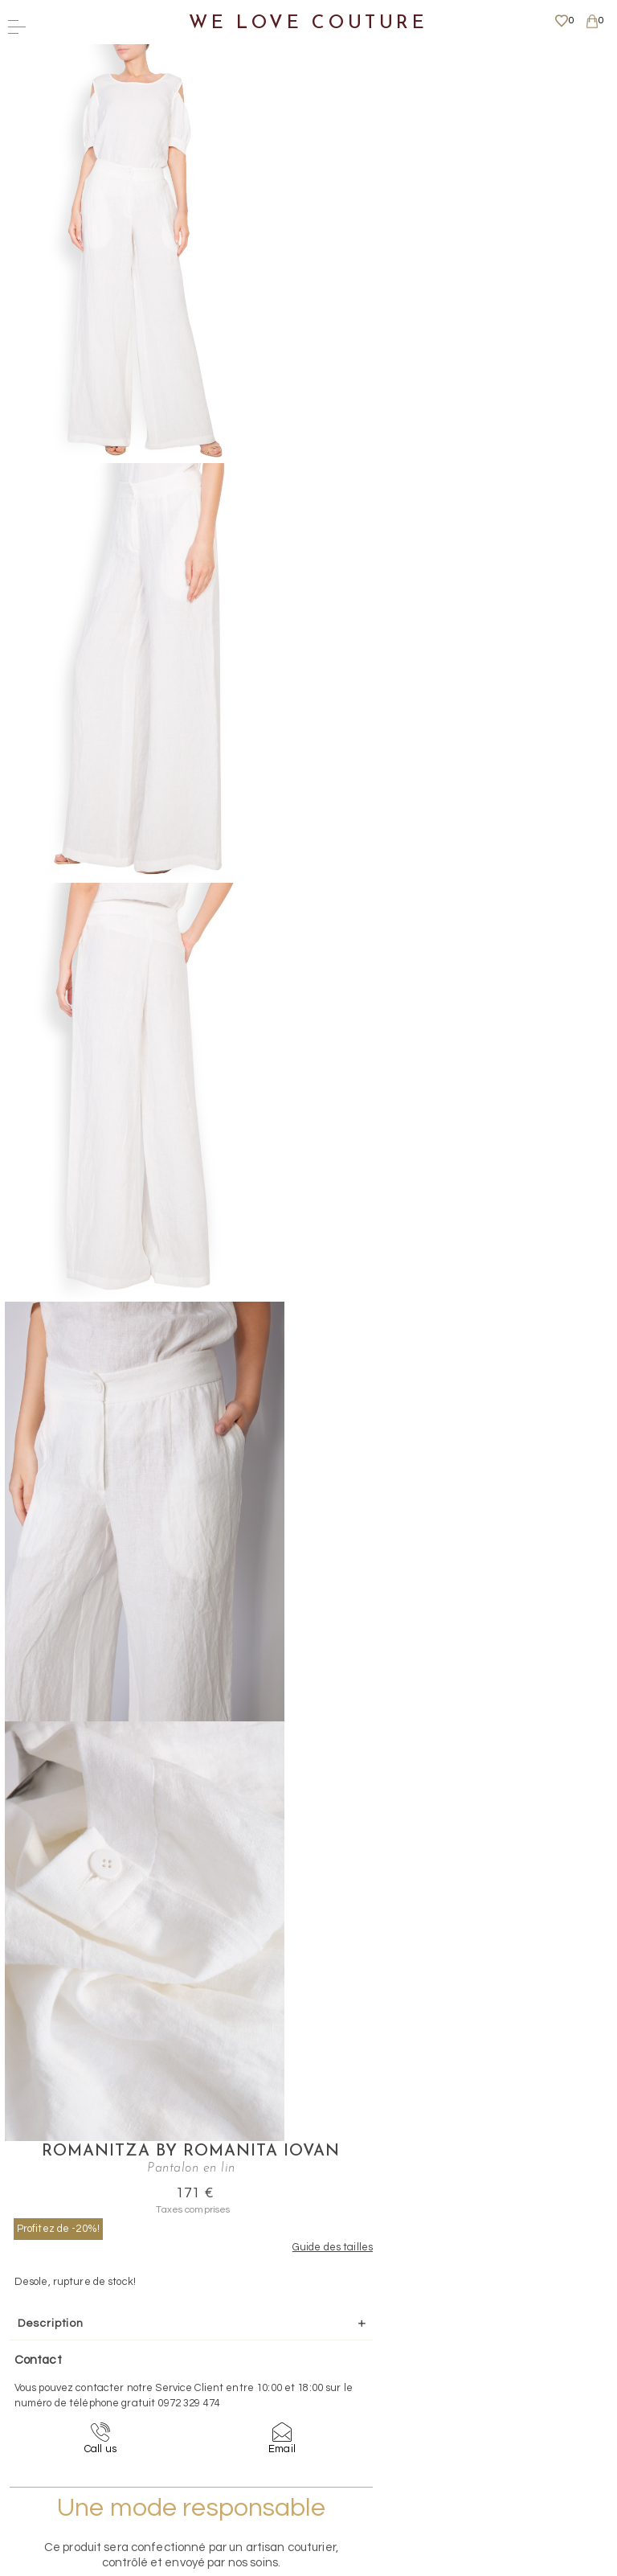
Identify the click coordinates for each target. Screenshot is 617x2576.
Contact (303, 2332)
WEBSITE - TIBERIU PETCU (303, 2567)
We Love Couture (308, 23)
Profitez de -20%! (338, 148)
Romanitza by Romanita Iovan (434, 62)
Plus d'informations (302, 2423)
